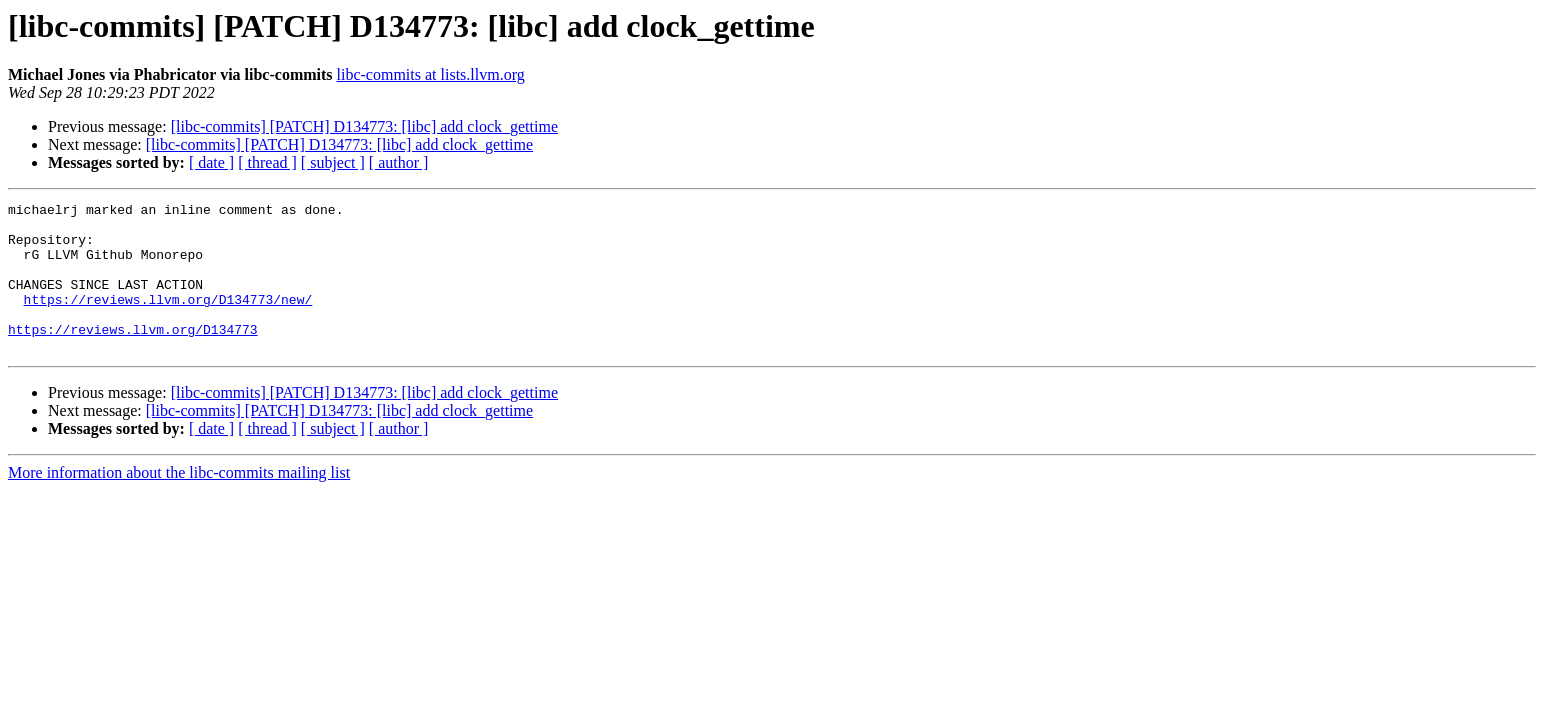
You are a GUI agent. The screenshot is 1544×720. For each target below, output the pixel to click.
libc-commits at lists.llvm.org (431, 74)
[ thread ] (267, 162)
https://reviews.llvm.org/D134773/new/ (168, 320)
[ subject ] (333, 162)
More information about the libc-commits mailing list (179, 502)
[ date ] (211, 162)
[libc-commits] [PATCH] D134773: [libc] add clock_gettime (364, 126)
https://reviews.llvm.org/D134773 (133, 356)
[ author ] (399, 162)
